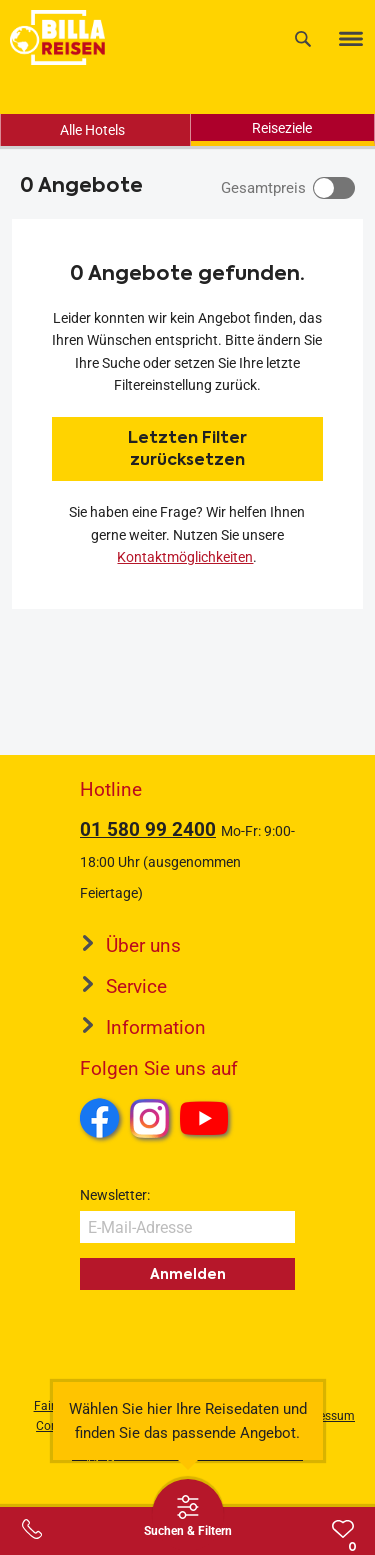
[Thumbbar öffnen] (188, 1515)
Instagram (150, 1118)
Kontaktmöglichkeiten (185, 557)
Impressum (324, 1416)
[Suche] (303, 38)
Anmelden (188, 1274)
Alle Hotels (92, 130)
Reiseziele (282, 128)
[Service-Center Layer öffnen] (32, 1529)
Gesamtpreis (263, 188)
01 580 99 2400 (148, 829)
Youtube (207, 1121)
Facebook (100, 1118)
